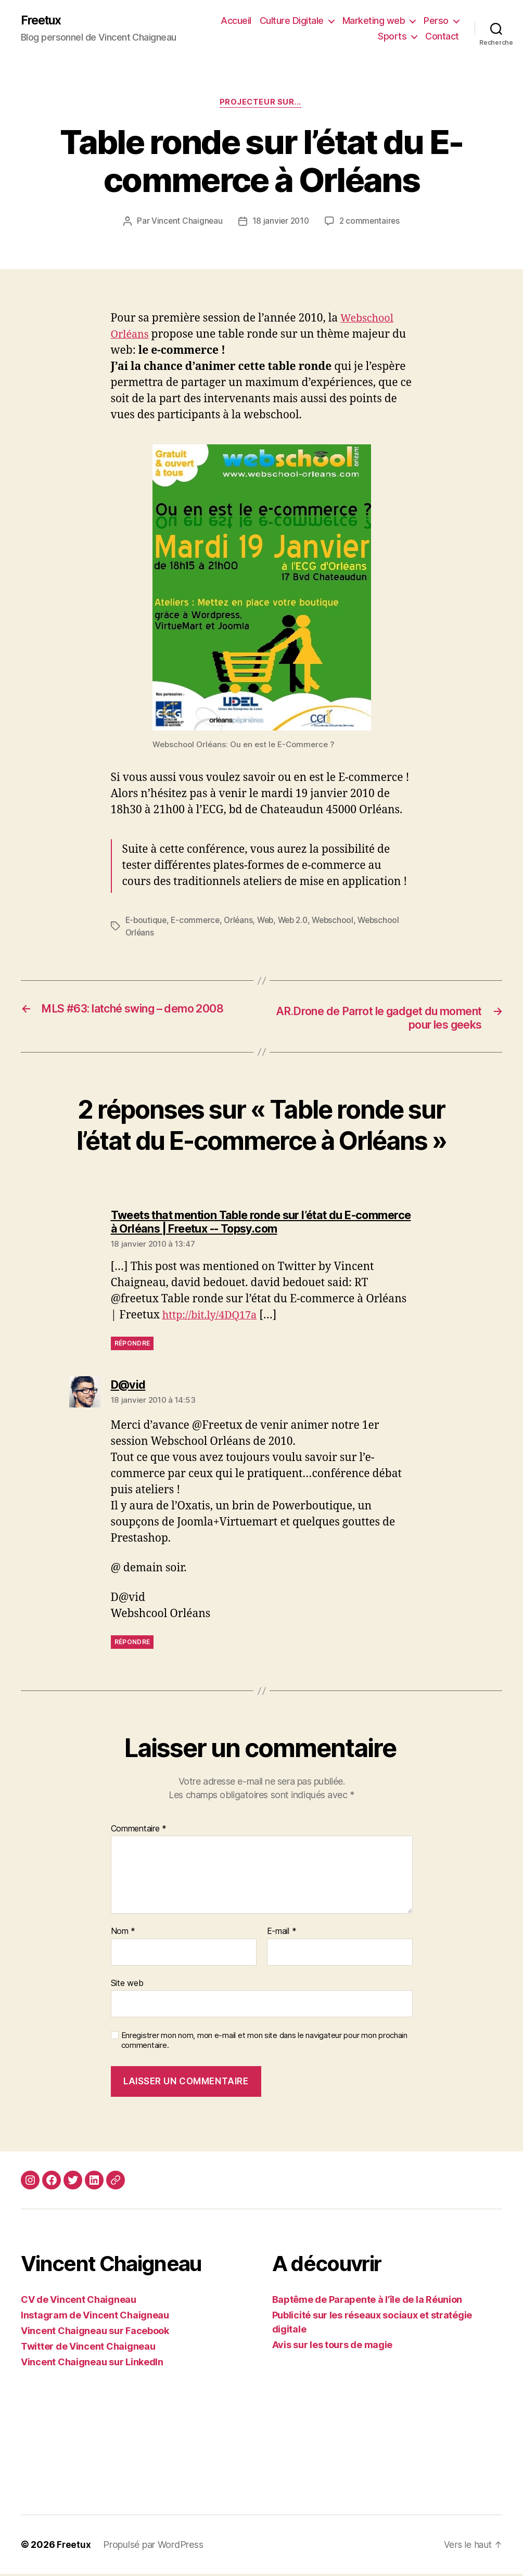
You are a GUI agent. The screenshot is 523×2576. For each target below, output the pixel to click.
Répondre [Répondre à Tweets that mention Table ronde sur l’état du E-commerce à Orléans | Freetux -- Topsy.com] (132, 1346)
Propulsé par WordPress (153, 2546)
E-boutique (146, 921)
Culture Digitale (292, 21)
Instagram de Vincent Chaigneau (95, 2317)
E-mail (282, 1934)
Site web (127, 1985)
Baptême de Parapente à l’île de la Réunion (367, 2301)
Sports (392, 36)
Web (270, 921)
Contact (442, 36)
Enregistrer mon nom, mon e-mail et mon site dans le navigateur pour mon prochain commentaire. (264, 2043)
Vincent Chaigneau (185, 223)
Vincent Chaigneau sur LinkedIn (92, 2364)
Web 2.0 (299, 921)
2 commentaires (371, 223)
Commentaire (139, 1831)
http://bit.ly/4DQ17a (212, 1318)
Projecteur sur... (261, 104)
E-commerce (197, 921)
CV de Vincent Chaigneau (78, 2301)
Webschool (341, 921)
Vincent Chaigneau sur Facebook (95, 2332)
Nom (123, 1934)
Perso (436, 21)
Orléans (242, 921)
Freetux (43, 21)
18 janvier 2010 (280, 223)
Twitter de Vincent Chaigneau (88, 2348)
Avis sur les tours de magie (332, 2346)
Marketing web (373, 21)
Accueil (236, 21)
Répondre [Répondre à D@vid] (132, 1644)
